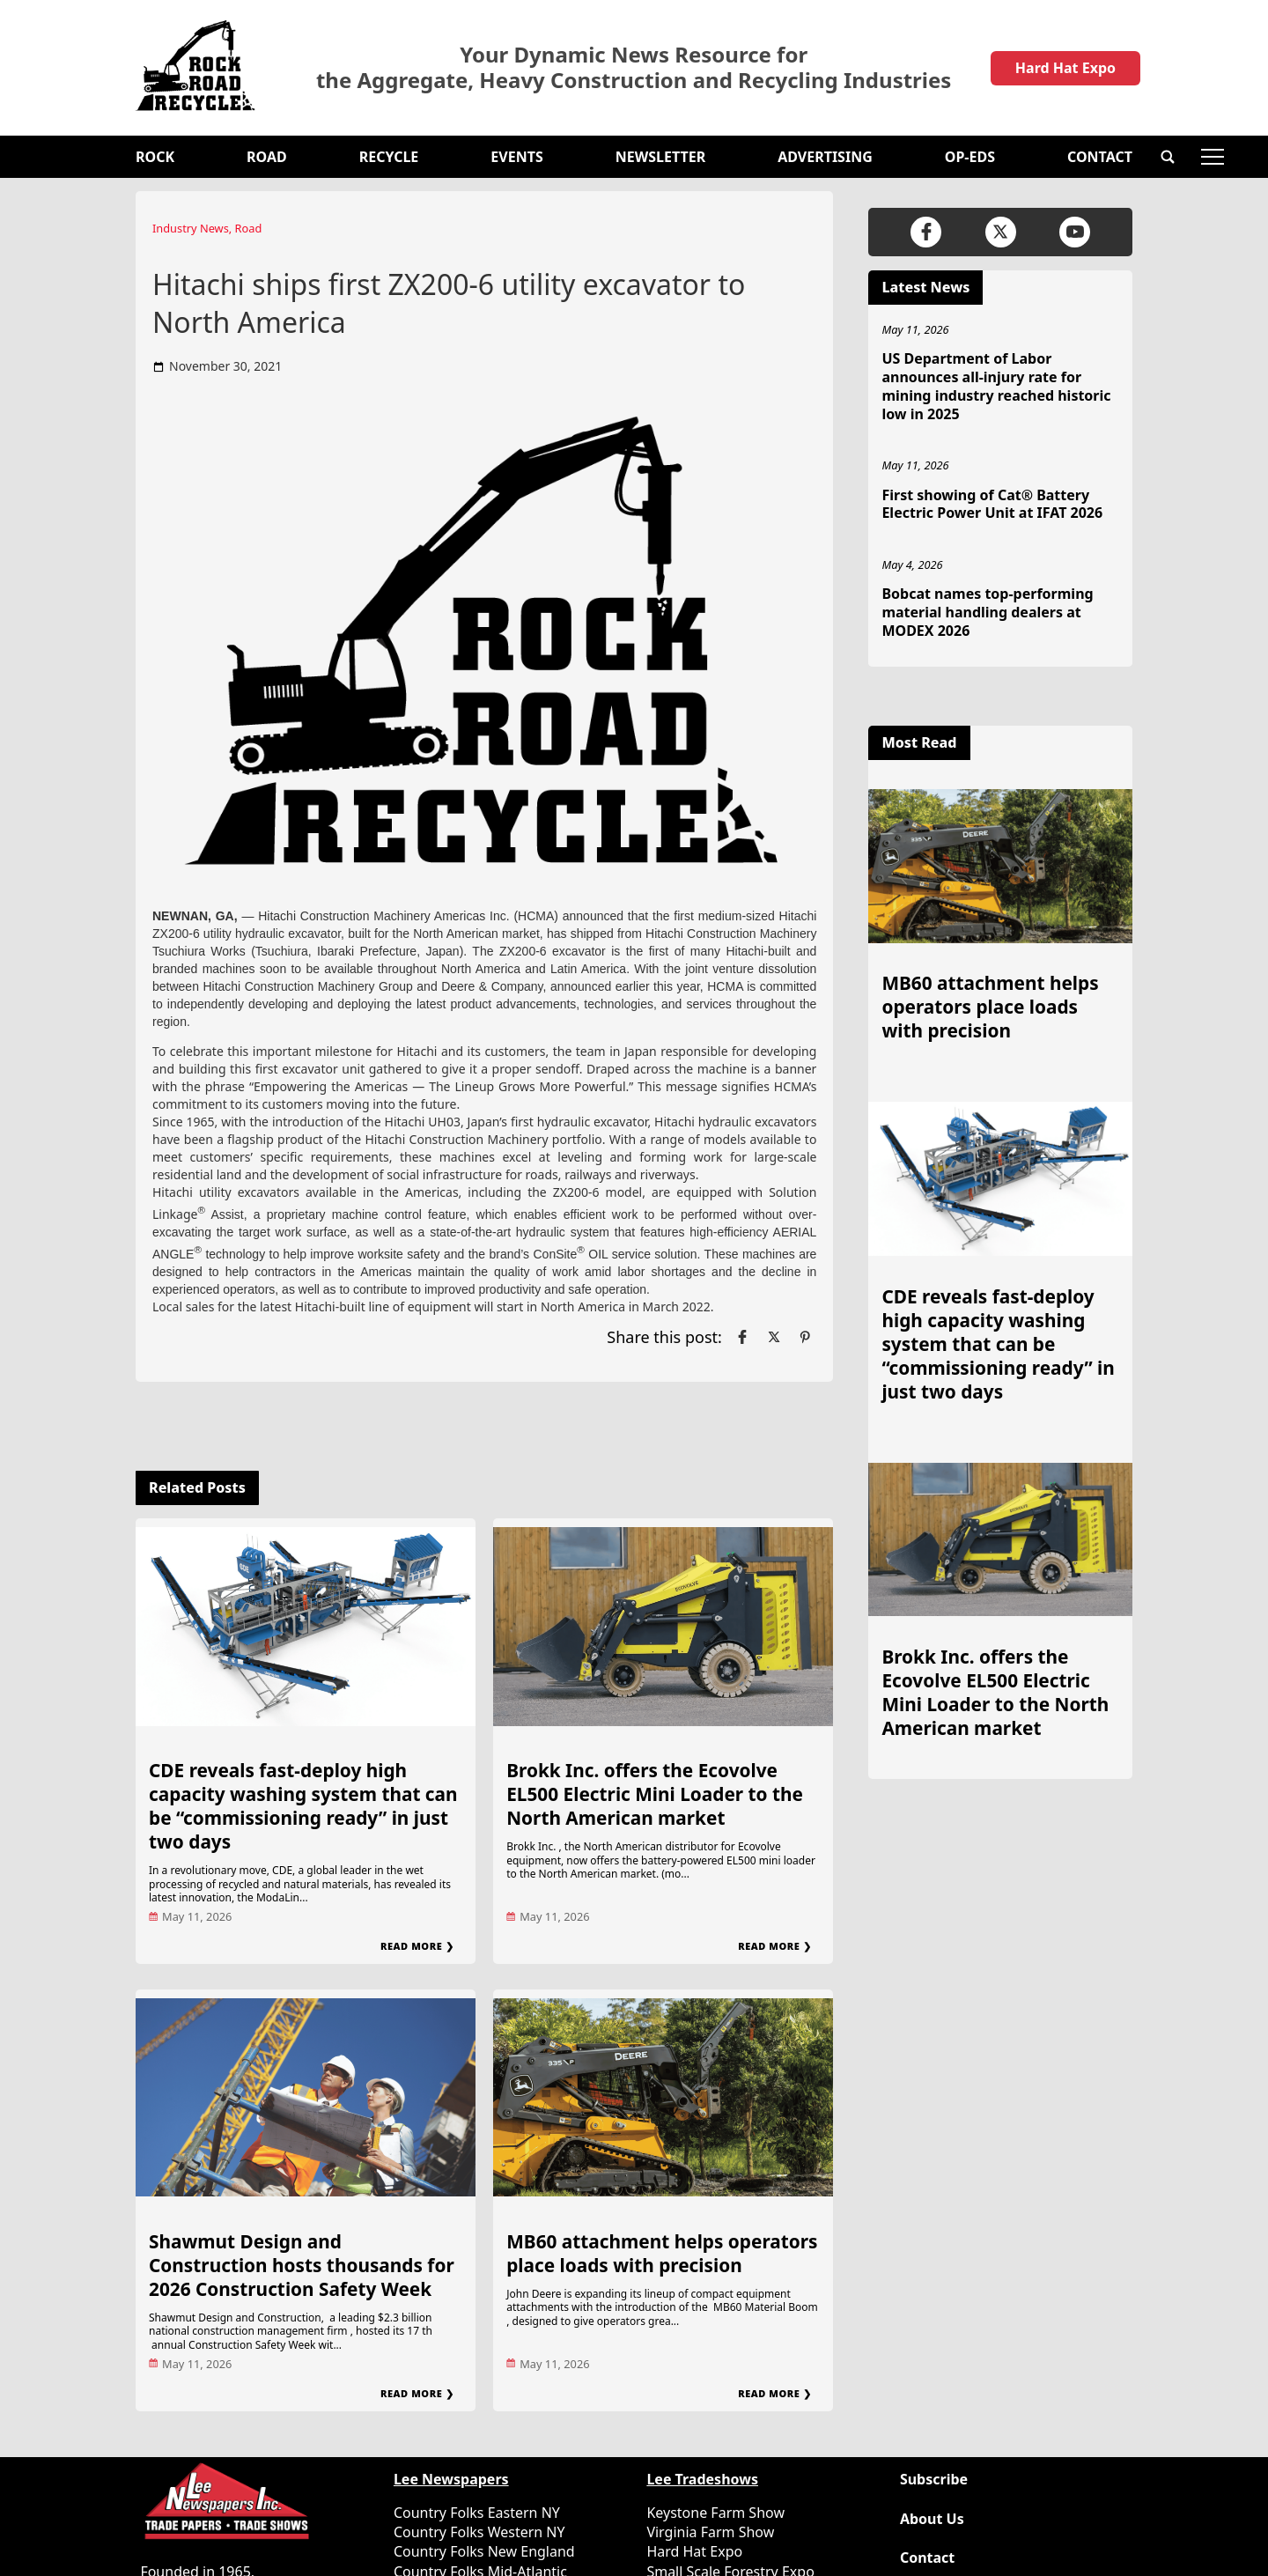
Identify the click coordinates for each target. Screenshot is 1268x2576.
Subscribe (934, 2479)
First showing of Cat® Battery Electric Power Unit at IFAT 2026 (991, 504)
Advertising (825, 156)
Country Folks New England (484, 2551)
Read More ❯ (416, 1945)
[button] (1168, 157)
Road (267, 156)
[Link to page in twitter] (774, 1337)
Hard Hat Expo (1065, 68)
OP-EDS (970, 156)
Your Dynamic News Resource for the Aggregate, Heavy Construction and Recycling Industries (634, 67)
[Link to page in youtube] (1074, 232)
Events (516, 156)
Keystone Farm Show (715, 2512)
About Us (932, 2519)
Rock (155, 156)
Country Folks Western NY (479, 2532)
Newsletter (660, 156)
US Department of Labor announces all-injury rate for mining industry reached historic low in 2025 (995, 386)
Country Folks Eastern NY (477, 2512)
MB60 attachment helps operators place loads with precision (661, 2253)
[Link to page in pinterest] (805, 1337)
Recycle (389, 156)
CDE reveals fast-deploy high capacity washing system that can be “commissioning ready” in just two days (303, 1806)
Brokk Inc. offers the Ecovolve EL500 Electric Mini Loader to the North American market (654, 1794)
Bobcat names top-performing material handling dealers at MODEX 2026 (987, 612)
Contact (1099, 156)
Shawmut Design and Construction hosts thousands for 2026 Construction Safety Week (301, 2265)
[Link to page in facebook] (742, 1337)
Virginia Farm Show (710, 2532)
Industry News (190, 228)
